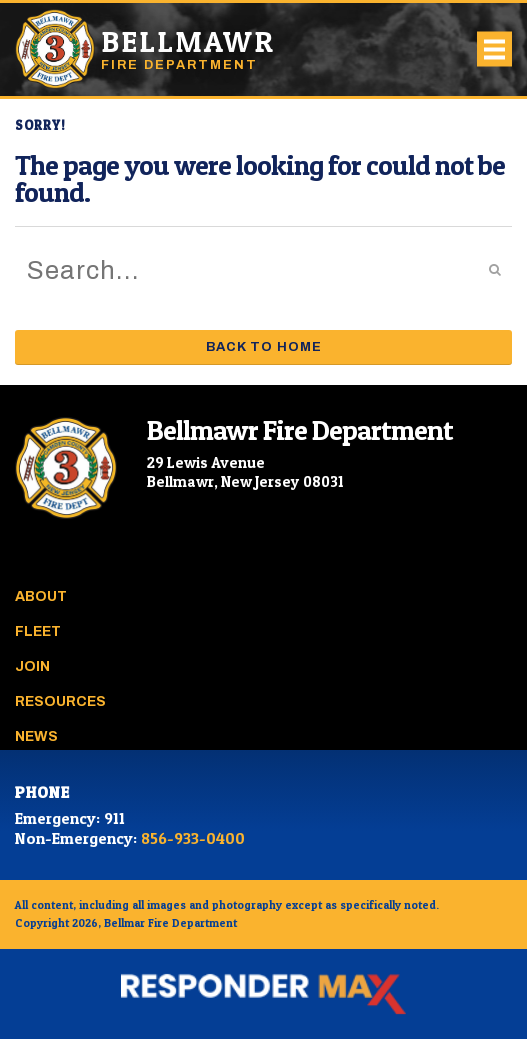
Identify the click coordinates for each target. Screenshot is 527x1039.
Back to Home (264, 347)
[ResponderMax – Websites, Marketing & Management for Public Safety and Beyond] (263, 994)
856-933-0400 (193, 838)
